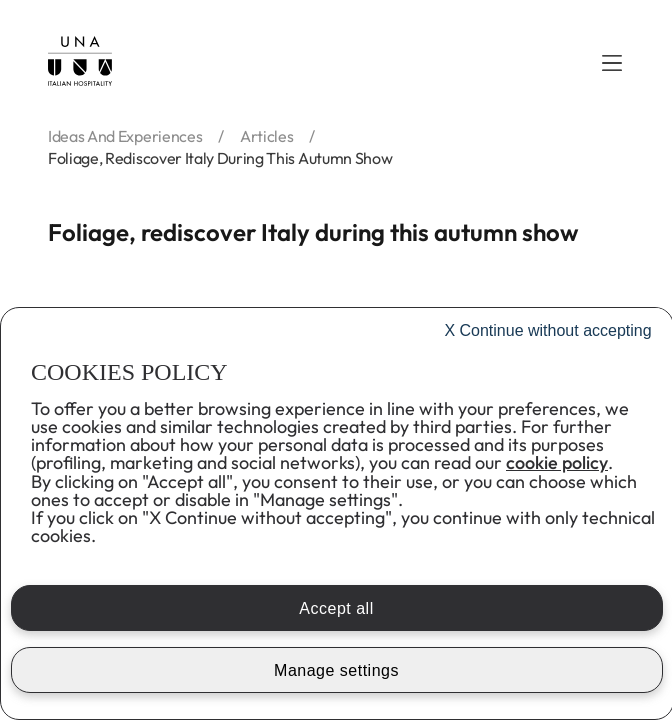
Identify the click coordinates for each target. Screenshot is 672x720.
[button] (612, 63)
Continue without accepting (547, 330)
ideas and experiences (125, 136)
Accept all (336, 608)
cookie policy (557, 462)
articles (266, 136)
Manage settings (336, 670)
